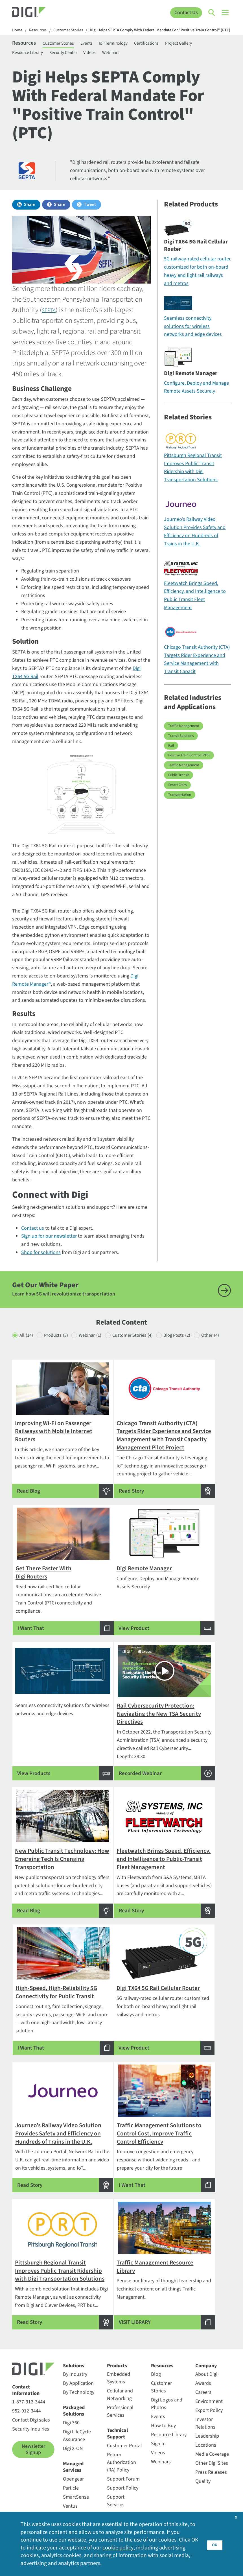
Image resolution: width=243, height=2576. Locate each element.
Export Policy (209, 2402)
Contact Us (186, 12)
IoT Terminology (125, 51)
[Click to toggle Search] (212, 13)
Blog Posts (201, 1348)
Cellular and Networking (120, 2386)
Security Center (68, 63)
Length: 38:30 (196, 1683)
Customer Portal (124, 2437)
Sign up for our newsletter (49, 1248)
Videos (96, 63)
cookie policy (126, 2547)
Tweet (90, 217)
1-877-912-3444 (28, 2394)
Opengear (73, 2471)
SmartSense (76, 2489)
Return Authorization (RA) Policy (121, 2454)
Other (28, 1359)
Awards (203, 2375)
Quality (203, 2473)
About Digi (206, 2366)
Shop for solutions (41, 1264)
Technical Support (117, 2426)
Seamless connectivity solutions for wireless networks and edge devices (193, 338)
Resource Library (30, 63)
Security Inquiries (30, 2421)
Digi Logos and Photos (166, 2395)
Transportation (179, 807)
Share (29, 217)
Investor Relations (205, 2415)
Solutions (73, 2358)
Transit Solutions (181, 748)
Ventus (70, 2498)
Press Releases (211, 2464)
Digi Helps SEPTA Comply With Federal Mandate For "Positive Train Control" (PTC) (90, 38)
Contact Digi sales (31, 2412)
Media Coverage (212, 2446)
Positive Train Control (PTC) (189, 767)
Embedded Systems (118, 2370)
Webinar (101, 1348)
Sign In (158, 2435)
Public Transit (178, 787)
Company (206, 2358)
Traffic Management (183, 738)
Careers (203, 2384)
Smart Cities (177, 797)
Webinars (118, 63)
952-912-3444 (26, 2403)
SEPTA (51, 322)
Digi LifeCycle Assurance (77, 2427)
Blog (156, 2366)
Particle (71, 2480)
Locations (205, 2437)
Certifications (161, 51)
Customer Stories (73, 31)
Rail (171, 758)
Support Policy (122, 2480)
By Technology (78, 2384)
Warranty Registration (120, 2509)
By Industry (75, 2366)
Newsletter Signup (33, 2441)
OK (214, 2543)
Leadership (207, 2428)
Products (62, 1348)
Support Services (115, 2493)
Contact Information (26, 2382)
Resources (40, 31)
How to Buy (163, 2417)
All (26, 1348)
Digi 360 (71, 2414)
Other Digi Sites (211, 2455)
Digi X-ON (73, 2440)
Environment (209, 2393)
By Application (78, 2375)
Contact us (32, 1240)
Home (17, 31)
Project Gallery (195, 51)
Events (96, 51)
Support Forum (123, 2471)
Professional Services (120, 2403)
